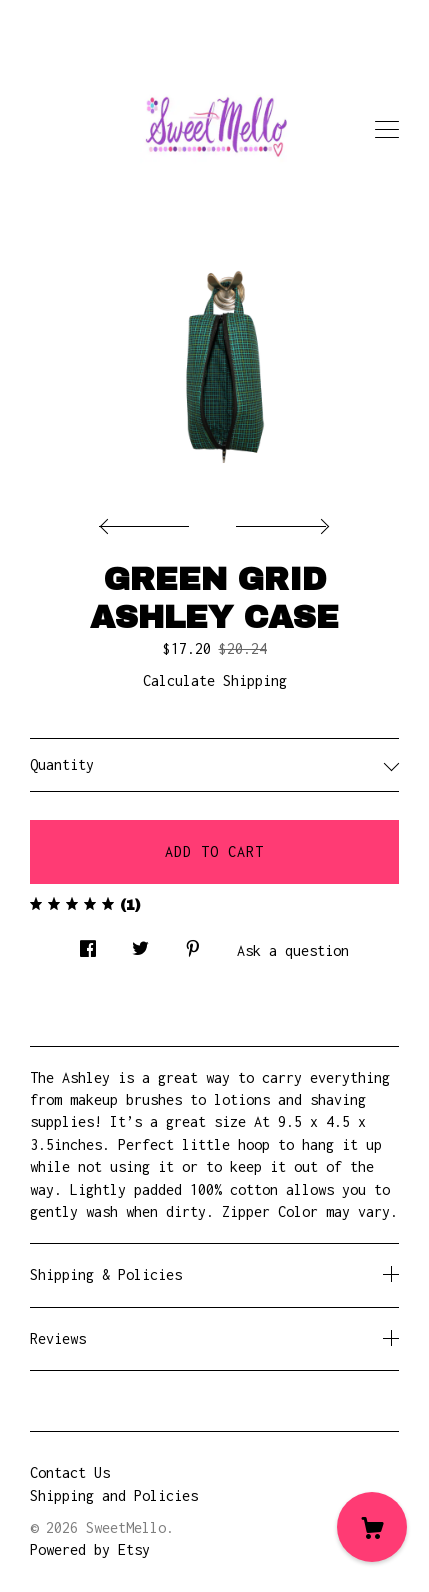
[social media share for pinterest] (193, 943)
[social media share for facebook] (88, 943)
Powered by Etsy (90, 1549)
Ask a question (293, 950)
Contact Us (70, 1472)
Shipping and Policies (114, 1495)
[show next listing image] (280, 521)
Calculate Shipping (215, 680)
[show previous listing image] (149, 521)
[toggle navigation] (387, 130)
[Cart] (372, 1527)
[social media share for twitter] (140, 943)
